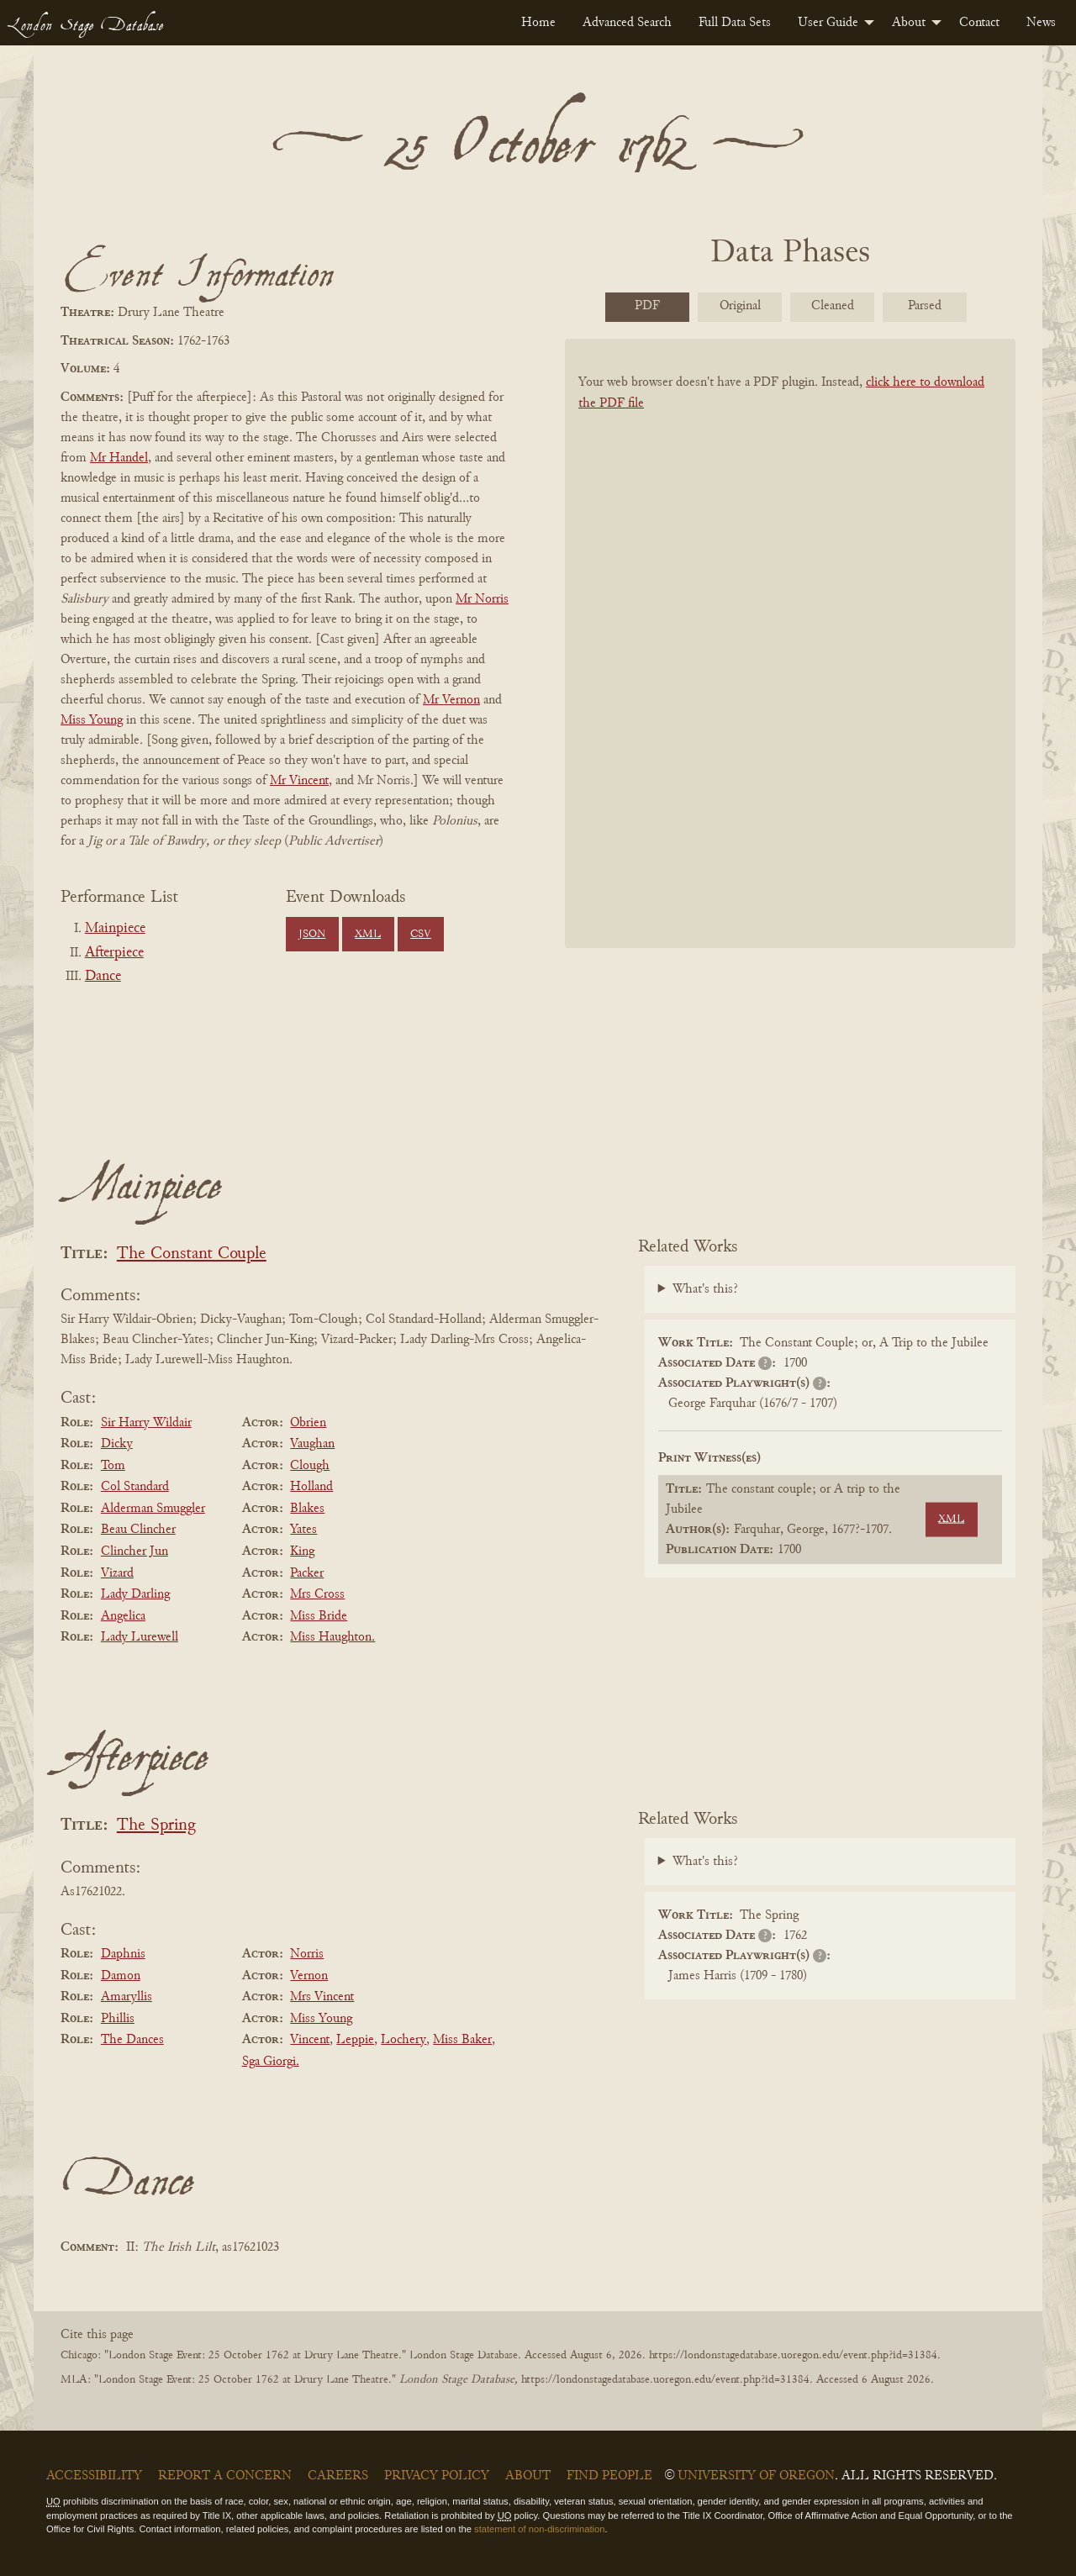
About (909, 22)
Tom (113, 1465)
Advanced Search (627, 22)
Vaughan (312, 1444)
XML (368, 934)
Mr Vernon (451, 700)
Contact (979, 22)
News (1041, 22)
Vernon (309, 1976)
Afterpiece (114, 953)
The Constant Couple (191, 1254)
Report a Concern (225, 2476)
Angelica (123, 1616)
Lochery (403, 2040)
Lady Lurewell (139, 1637)
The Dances (132, 2040)
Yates (303, 1529)
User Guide (828, 22)
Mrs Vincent (322, 1997)
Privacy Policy (436, 2476)
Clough (310, 1465)
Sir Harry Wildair (146, 1423)
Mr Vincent (299, 781)
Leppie (355, 2040)
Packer (307, 1573)
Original (740, 306)
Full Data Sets (735, 22)
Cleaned (832, 306)
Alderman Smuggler (153, 1508)
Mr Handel (119, 458)
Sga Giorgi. (270, 2061)
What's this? (705, 1289)
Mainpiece (115, 928)
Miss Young (92, 720)
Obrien (308, 1423)
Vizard (117, 1573)
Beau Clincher (138, 1529)
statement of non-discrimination (539, 2529)
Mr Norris (482, 599)
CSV (420, 934)
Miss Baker (462, 2040)
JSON (311, 934)
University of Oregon (756, 2476)
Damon (120, 1976)
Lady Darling (135, 1594)
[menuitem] (538, 23)
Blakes (307, 1508)
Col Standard (135, 1486)
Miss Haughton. (332, 1637)
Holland (311, 1486)
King (302, 1551)
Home (538, 22)
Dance (103, 976)
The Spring (156, 1826)
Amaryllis (126, 1997)
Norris (307, 1954)
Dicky (117, 1444)
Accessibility (94, 2476)
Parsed (925, 306)
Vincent (310, 2040)
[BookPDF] (790, 665)
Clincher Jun (134, 1551)
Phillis (117, 2019)
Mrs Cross (317, 1594)
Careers (338, 2476)
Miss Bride (318, 1616)
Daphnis (123, 1954)
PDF (647, 306)
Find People (609, 2476)
